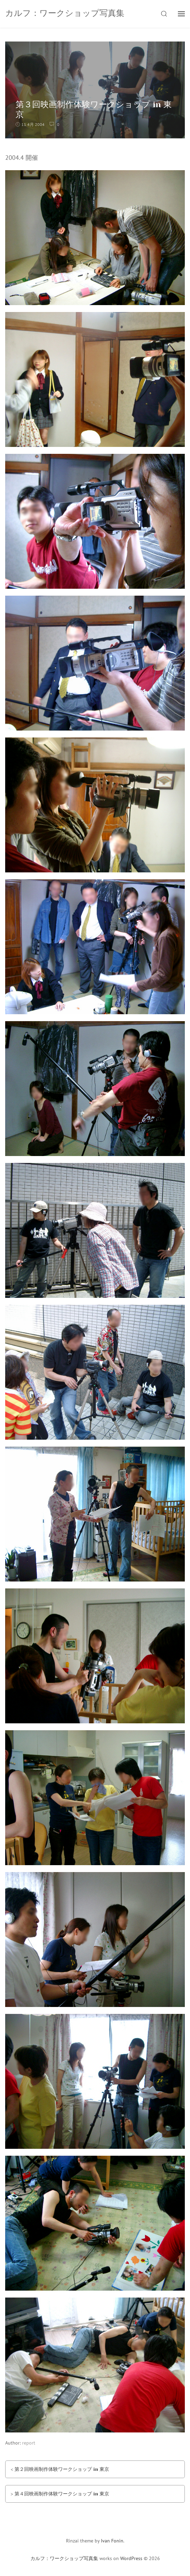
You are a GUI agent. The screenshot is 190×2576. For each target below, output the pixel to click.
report (28, 2443)
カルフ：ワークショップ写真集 (64, 2558)
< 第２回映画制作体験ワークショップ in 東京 (60, 2469)
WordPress (131, 2558)
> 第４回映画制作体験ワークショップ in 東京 (60, 2493)
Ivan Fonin (112, 2541)
